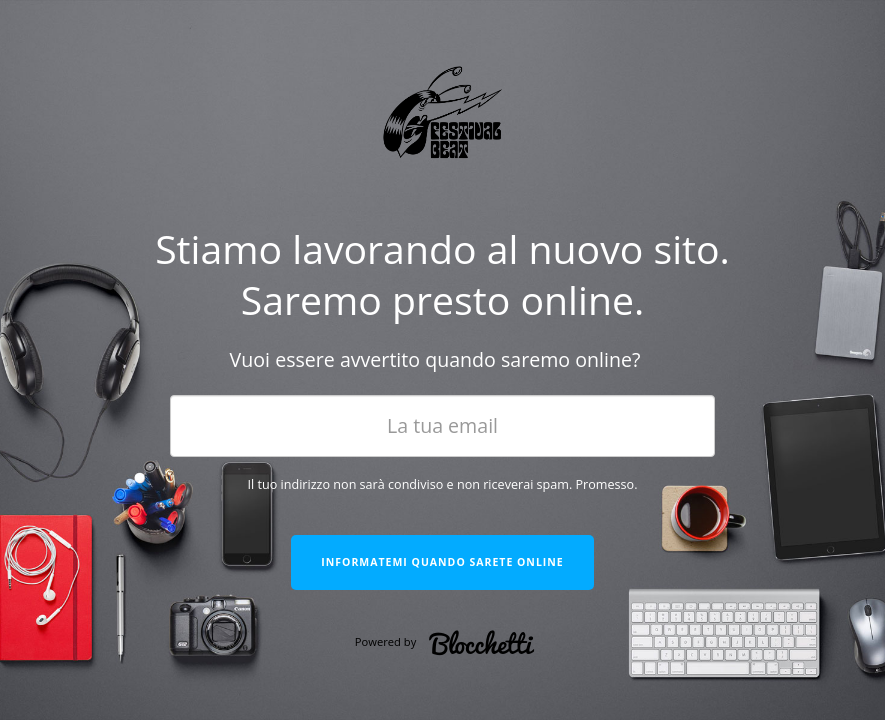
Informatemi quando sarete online (442, 562)
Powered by (450, 643)
